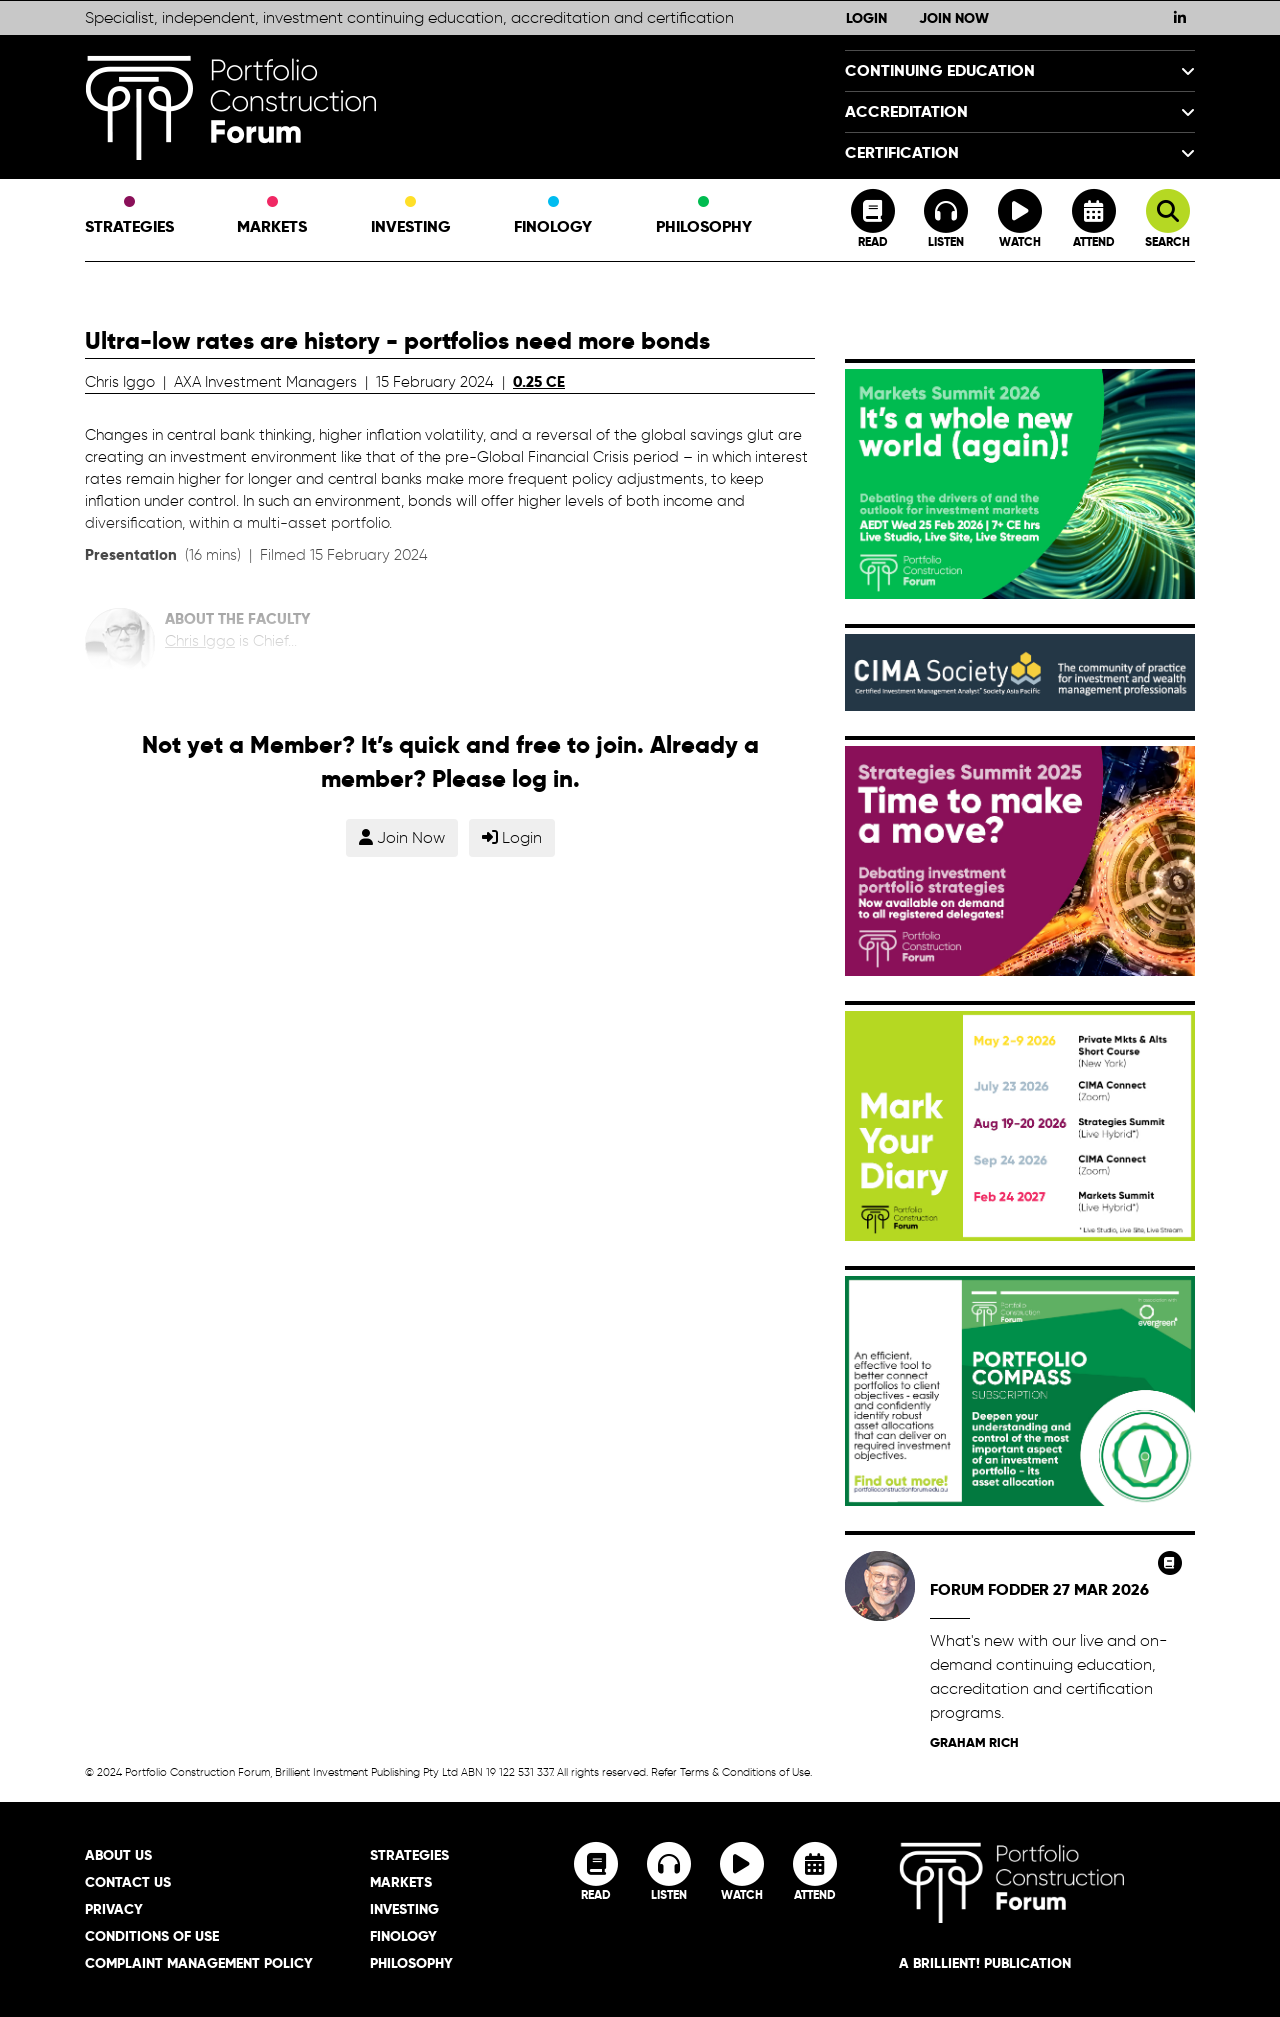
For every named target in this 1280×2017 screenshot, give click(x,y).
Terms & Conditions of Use (745, 1772)
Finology (553, 217)
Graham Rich (974, 1742)
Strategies (129, 217)
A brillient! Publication (985, 1963)
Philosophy (704, 217)
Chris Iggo (200, 641)
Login (866, 18)
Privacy (114, 1909)
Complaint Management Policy (199, 1963)
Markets (272, 217)
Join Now (954, 18)
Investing (411, 217)
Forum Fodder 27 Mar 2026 (1039, 1589)
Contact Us (128, 1882)
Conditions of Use (152, 1936)
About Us (118, 1855)
